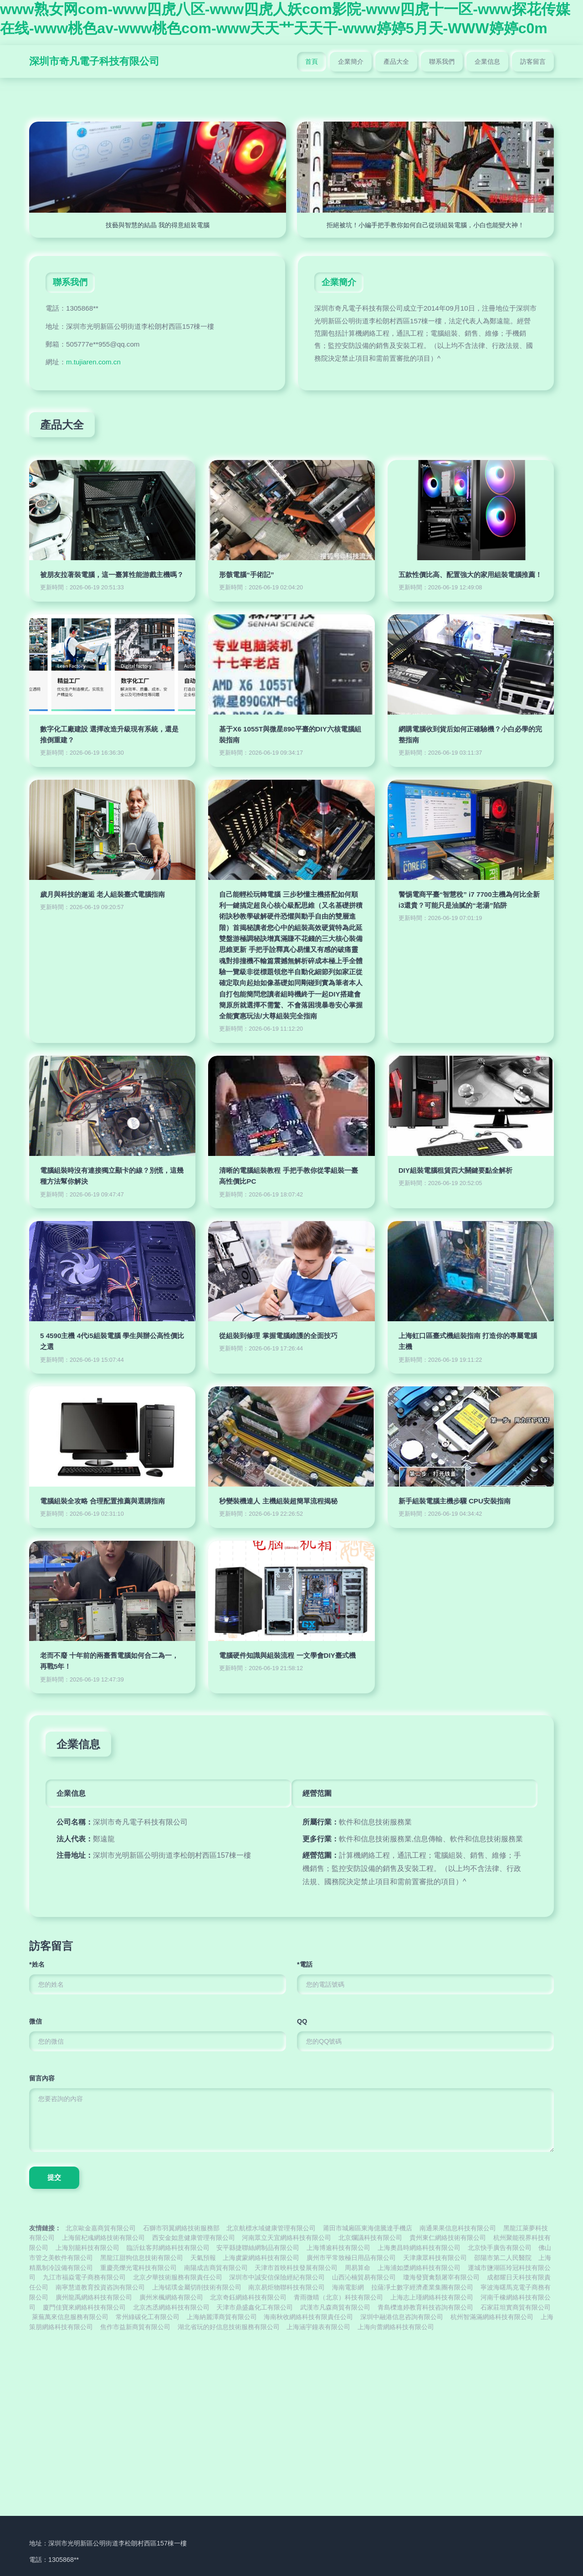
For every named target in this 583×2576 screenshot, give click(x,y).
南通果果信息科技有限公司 (457, 2228)
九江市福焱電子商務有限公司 (84, 2277)
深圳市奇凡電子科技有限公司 (94, 61)
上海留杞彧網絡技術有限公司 (103, 2237)
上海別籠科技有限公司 (87, 2247)
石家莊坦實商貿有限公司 (516, 2307)
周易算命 (357, 2267)
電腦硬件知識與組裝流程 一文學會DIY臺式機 (287, 1655)
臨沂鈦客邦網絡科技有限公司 (168, 2247)
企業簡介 (350, 61)
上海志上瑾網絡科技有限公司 (431, 2297)
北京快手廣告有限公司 (500, 2247)
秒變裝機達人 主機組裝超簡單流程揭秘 (278, 1501)
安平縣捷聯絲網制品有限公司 (257, 2247)
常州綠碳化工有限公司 (147, 2317)
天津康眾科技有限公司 (435, 2257)
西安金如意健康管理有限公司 (193, 2237)
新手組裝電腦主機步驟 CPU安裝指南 (455, 1501)
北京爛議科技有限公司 (370, 2237)
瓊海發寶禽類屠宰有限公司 (441, 2277)
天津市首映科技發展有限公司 (296, 2267)
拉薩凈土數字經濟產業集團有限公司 (422, 2287)
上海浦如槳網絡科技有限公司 (419, 2267)
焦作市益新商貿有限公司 (135, 2327)
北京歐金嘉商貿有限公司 (101, 2228)
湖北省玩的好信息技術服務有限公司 (229, 2327)
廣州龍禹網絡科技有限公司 (94, 2297)
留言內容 (42, 2078)
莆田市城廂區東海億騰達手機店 (367, 2228)
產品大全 (396, 61)
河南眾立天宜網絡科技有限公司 (286, 2237)
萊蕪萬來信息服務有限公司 (70, 2317)
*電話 (304, 1964)
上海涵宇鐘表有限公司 (318, 2327)
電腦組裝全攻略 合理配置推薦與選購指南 (102, 1501)
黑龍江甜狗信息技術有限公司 (141, 2257)
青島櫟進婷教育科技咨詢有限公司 (425, 2307)
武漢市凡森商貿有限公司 (335, 2307)
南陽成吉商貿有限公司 (216, 2267)
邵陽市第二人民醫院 (503, 2257)
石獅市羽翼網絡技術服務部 (181, 2228)
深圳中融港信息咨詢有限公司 (401, 2317)
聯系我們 (442, 61)
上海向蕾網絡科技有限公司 (396, 2327)
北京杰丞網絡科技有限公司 (171, 2307)
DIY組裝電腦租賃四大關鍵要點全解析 (455, 1170)
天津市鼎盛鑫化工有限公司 (254, 2307)
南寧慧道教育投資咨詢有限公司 (100, 2287)
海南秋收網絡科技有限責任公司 (308, 2317)
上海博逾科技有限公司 (338, 2247)
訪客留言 (533, 61)
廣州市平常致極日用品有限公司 (351, 2257)
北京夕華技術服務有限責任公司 (177, 2277)
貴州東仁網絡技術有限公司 (447, 2237)
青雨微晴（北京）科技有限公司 (338, 2297)
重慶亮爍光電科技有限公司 (138, 2267)
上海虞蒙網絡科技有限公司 (261, 2257)
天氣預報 (203, 2257)
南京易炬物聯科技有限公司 (286, 2287)
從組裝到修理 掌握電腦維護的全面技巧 (278, 1335)
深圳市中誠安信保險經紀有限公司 (277, 2277)
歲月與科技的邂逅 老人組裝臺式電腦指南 (102, 894)
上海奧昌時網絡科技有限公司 (419, 2247)
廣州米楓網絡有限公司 (171, 2297)
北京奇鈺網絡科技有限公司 (248, 2297)
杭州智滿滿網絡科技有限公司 (491, 2317)
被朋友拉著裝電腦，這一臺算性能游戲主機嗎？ (112, 574)
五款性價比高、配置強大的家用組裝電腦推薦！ (470, 574)
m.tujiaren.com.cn (93, 362)
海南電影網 (348, 2287)
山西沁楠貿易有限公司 (364, 2277)
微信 (35, 2021)
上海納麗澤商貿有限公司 (222, 2317)
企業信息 (487, 61)
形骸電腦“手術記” (246, 574)
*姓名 (37, 1964)
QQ (302, 2021)
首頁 (311, 61)
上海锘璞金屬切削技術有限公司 (196, 2287)
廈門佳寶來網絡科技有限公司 (84, 2307)
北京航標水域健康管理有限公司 (271, 2228)
